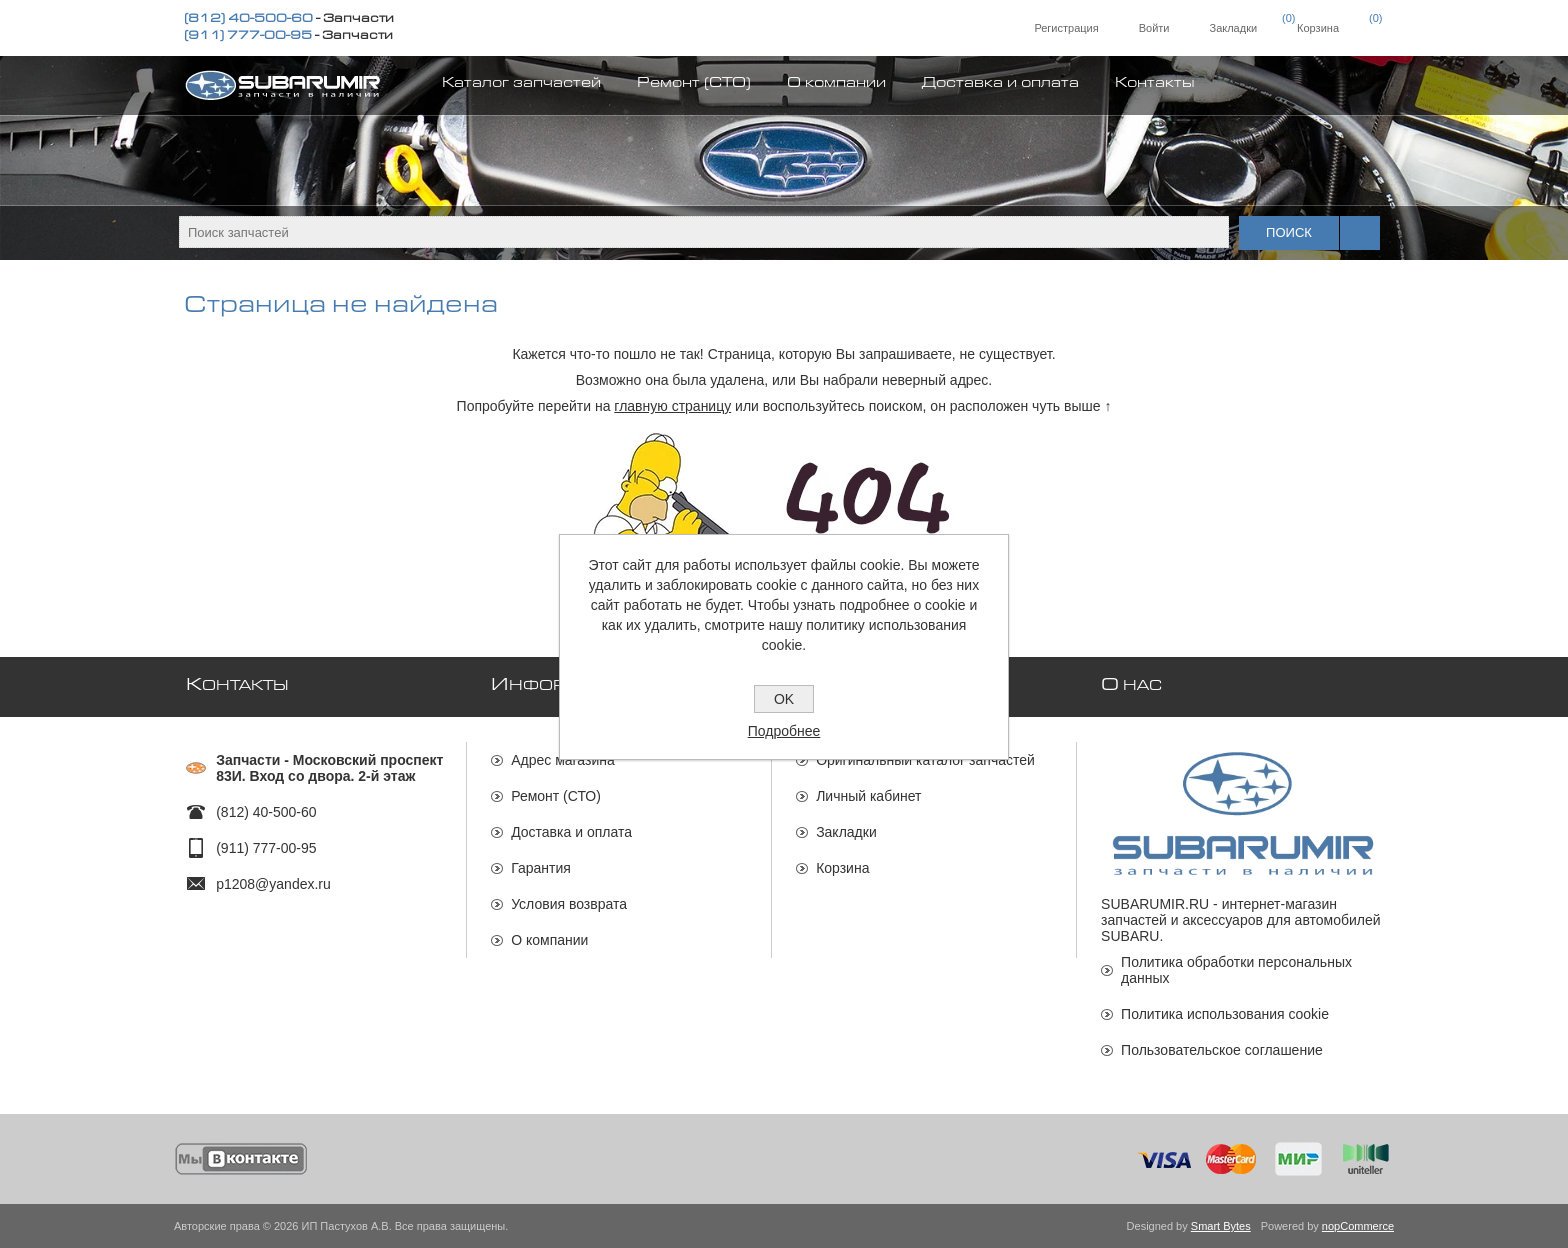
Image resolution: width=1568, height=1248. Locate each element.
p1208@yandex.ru (273, 884)
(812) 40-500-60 (248, 20)
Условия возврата (569, 904)
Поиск (1289, 232)
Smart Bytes (1221, 1226)
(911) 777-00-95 (248, 37)
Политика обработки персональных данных (1236, 970)
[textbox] (704, 232)
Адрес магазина (563, 760)
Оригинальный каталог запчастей (925, 760)
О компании (549, 940)
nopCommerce (1358, 1226)
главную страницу (672, 406)
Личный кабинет (868, 796)
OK (784, 699)
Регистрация (1066, 28)
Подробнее (784, 731)
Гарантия (541, 868)
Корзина (842, 868)
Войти (1154, 28)
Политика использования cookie (1225, 1014)
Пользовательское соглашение (1222, 1050)
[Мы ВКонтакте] (241, 1159)
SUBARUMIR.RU (1155, 904)
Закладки (846, 832)
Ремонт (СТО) (556, 796)
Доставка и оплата (571, 832)
